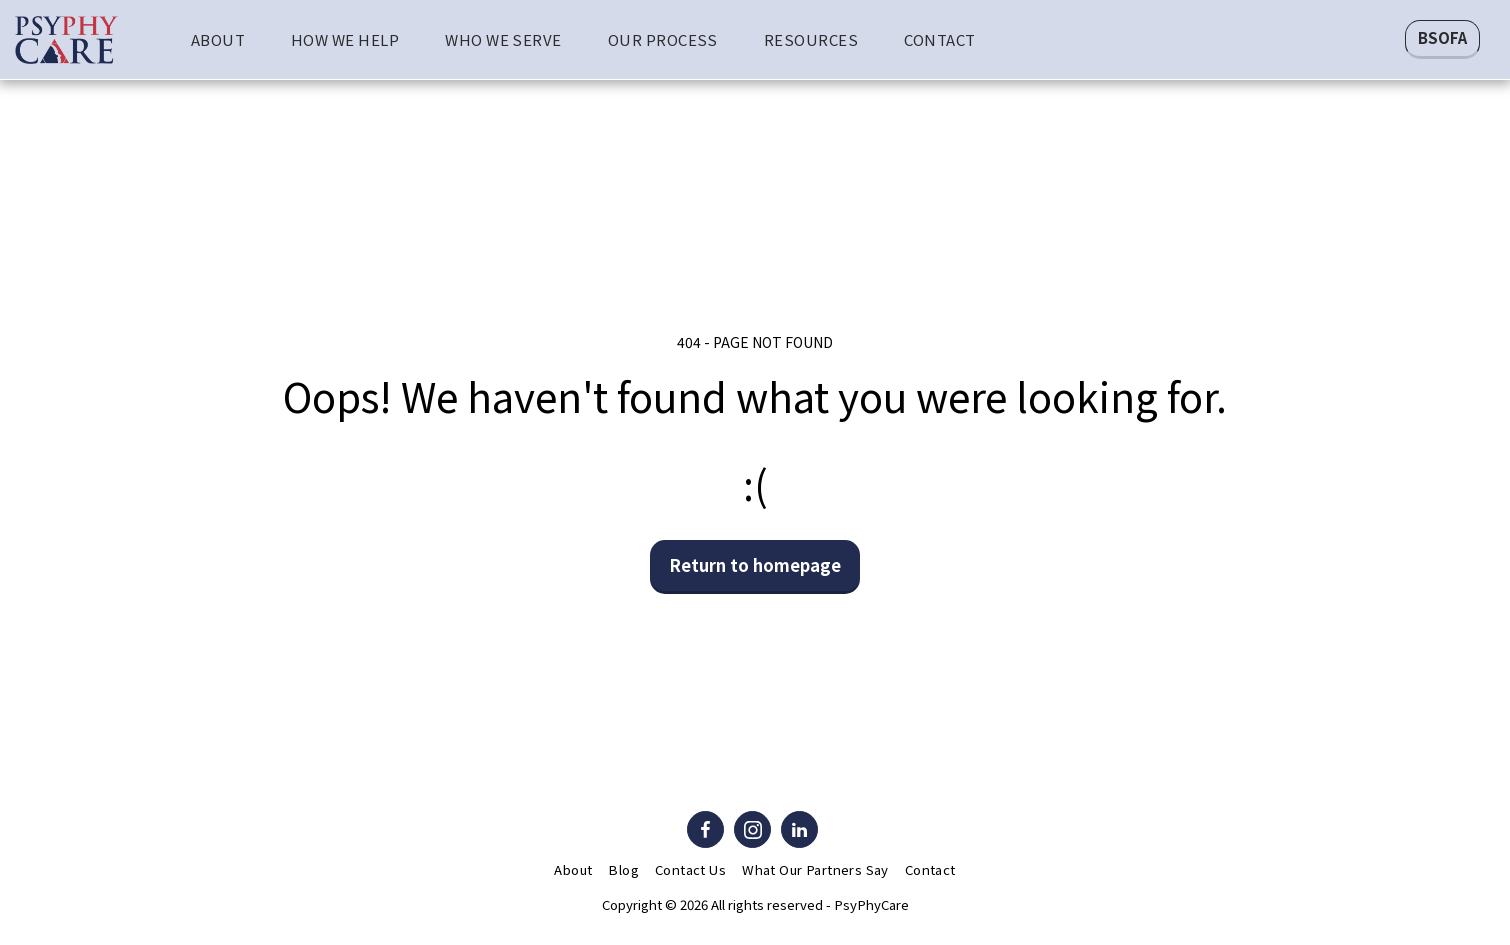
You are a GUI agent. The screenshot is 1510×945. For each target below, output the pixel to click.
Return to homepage (755, 565)
